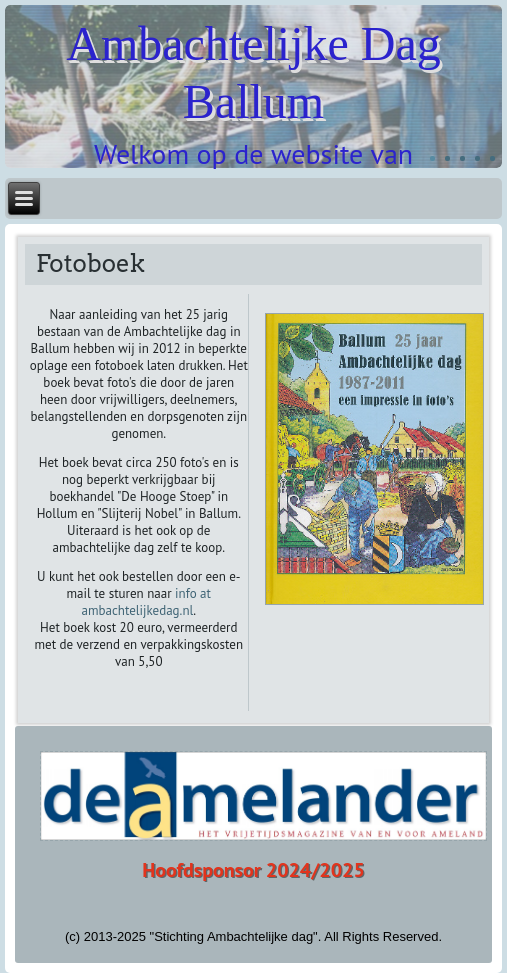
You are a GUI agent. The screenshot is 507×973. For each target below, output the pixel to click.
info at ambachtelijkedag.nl (146, 602)
